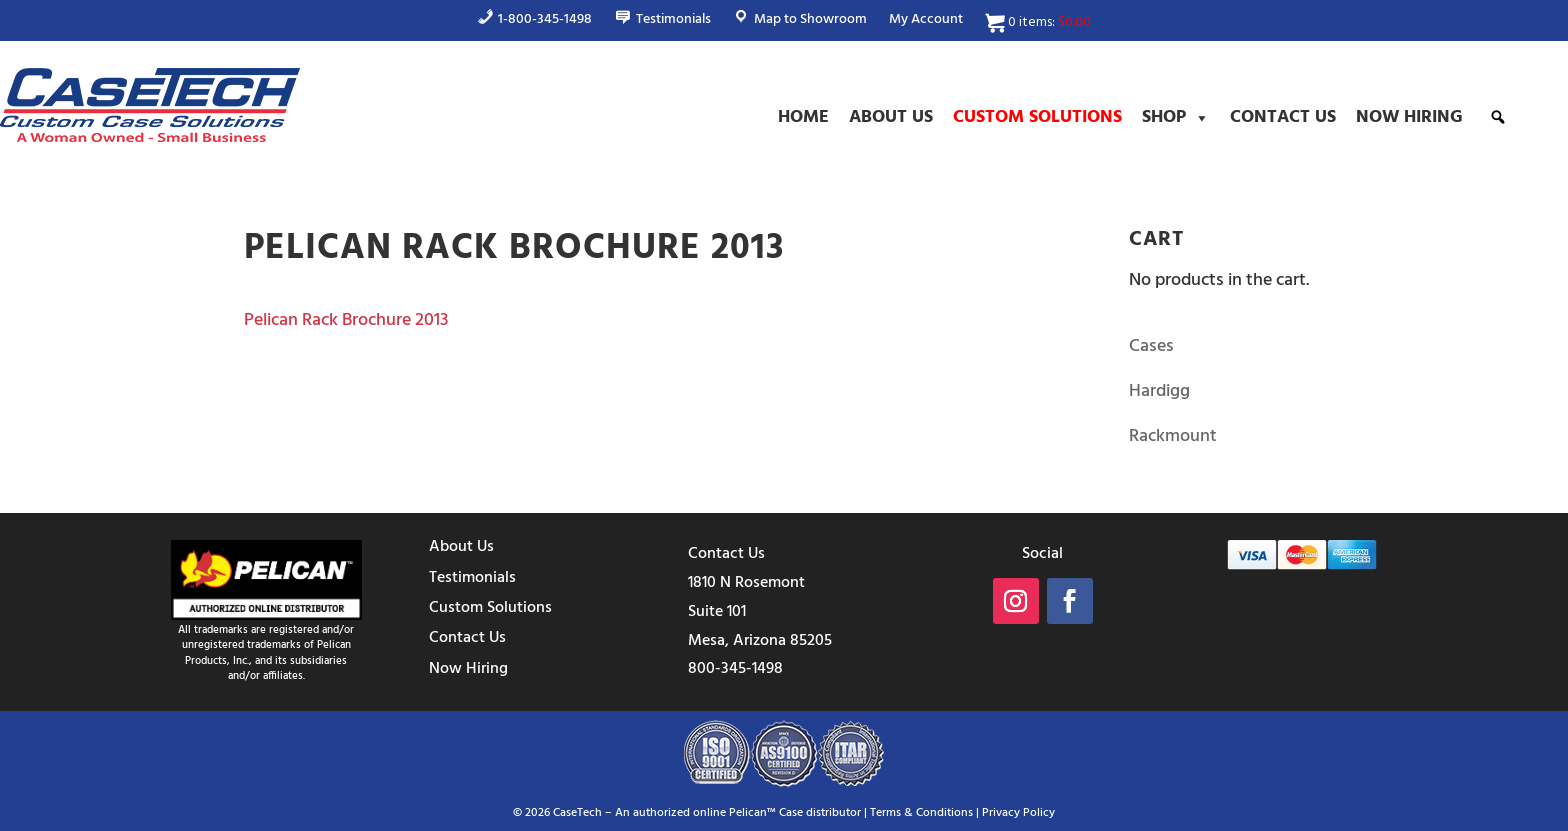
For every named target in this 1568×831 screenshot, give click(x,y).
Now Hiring (1409, 117)
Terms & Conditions (921, 813)
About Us (891, 117)
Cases (1151, 346)
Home (803, 117)
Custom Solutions (1037, 117)
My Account (926, 22)
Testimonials (472, 578)
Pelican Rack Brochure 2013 (346, 320)
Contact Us (1283, 117)
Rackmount (1173, 436)
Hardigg (1159, 391)
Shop (1176, 118)
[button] (1498, 117)
